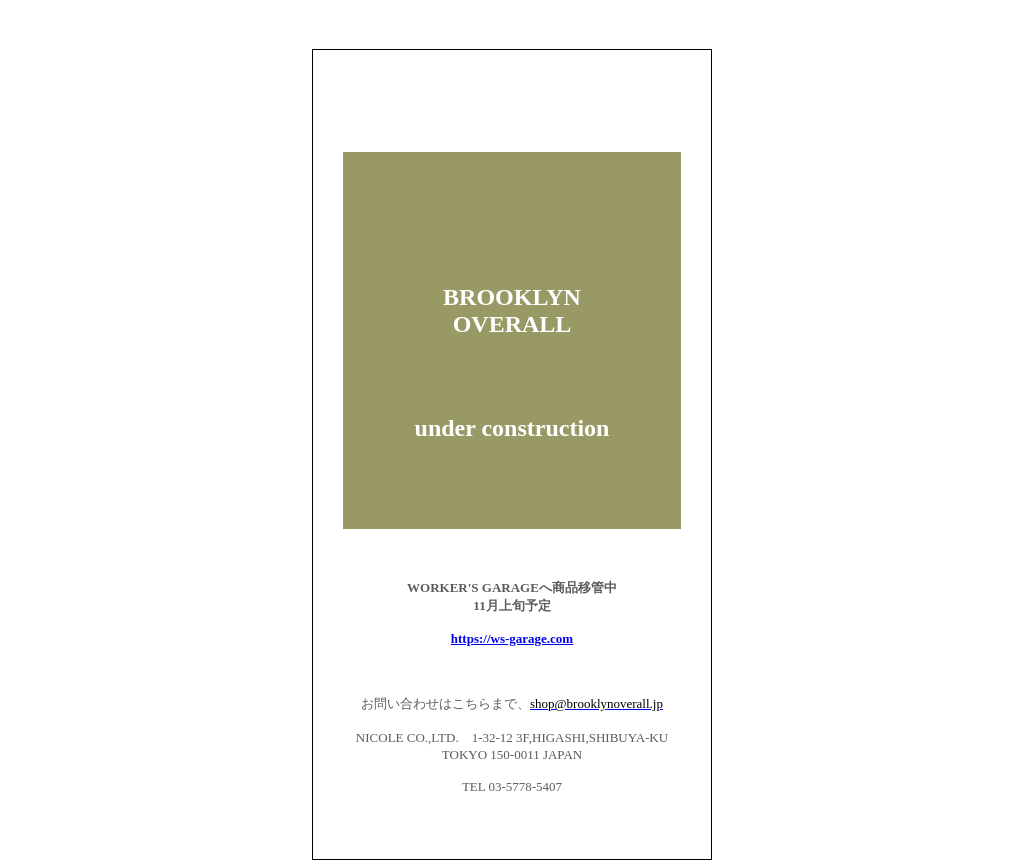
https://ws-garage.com (512, 638)
